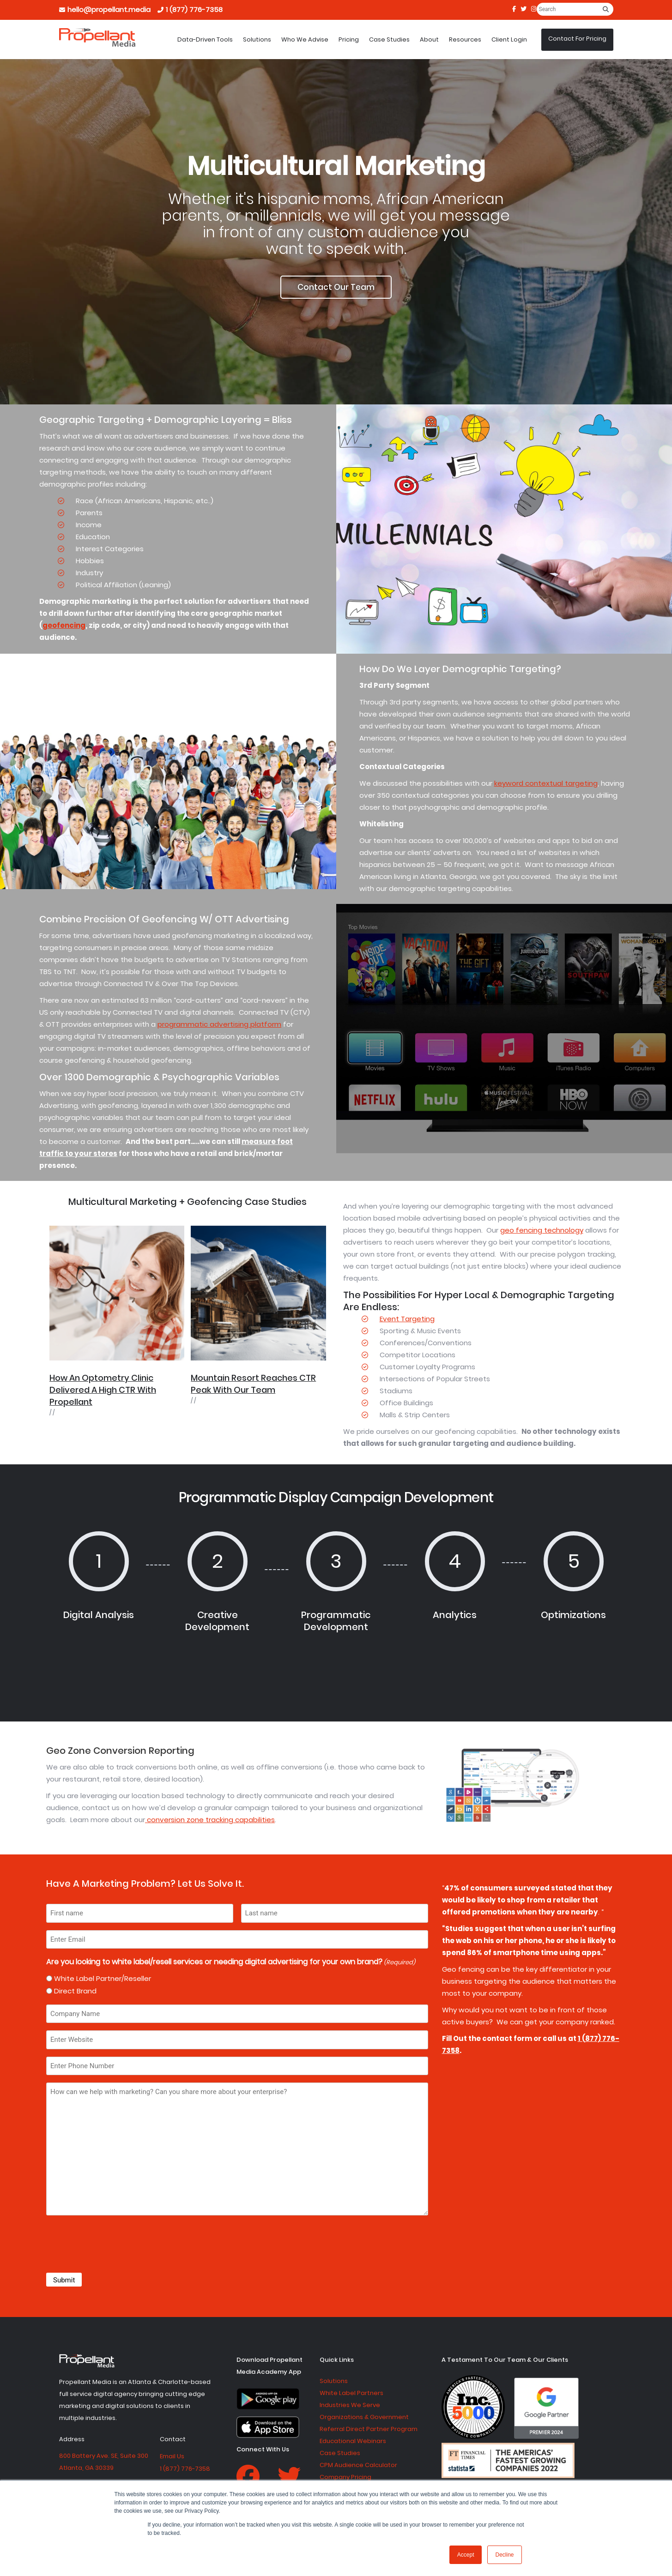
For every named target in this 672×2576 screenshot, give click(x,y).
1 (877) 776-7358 (194, 9)
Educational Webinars (353, 2441)
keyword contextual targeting (546, 783)
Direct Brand (75, 1991)
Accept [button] (465, 2555)
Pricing (349, 39)
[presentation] (116, 2245)
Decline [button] (504, 2555)
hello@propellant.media (109, 9)
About (429, 39)
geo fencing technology (541, 1230)
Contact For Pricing (577, 38)
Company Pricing (345, 2477)
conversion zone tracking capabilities (210, 1819)
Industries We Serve (350, 2405)
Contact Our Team (336, 287)
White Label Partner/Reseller (102, 1978)
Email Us (172, 2456)
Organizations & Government (364, 2417)
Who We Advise (304, 39)
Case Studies (389, 39)
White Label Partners (351, 2393)
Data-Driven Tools (205, 39)
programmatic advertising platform (219, 1024)
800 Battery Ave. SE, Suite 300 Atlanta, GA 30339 (103, 2461)
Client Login (509, 39)
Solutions (257, 39)
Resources (465, 39)
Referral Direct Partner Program (369, 2429)
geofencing (63, 625)
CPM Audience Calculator (358, 2465)
